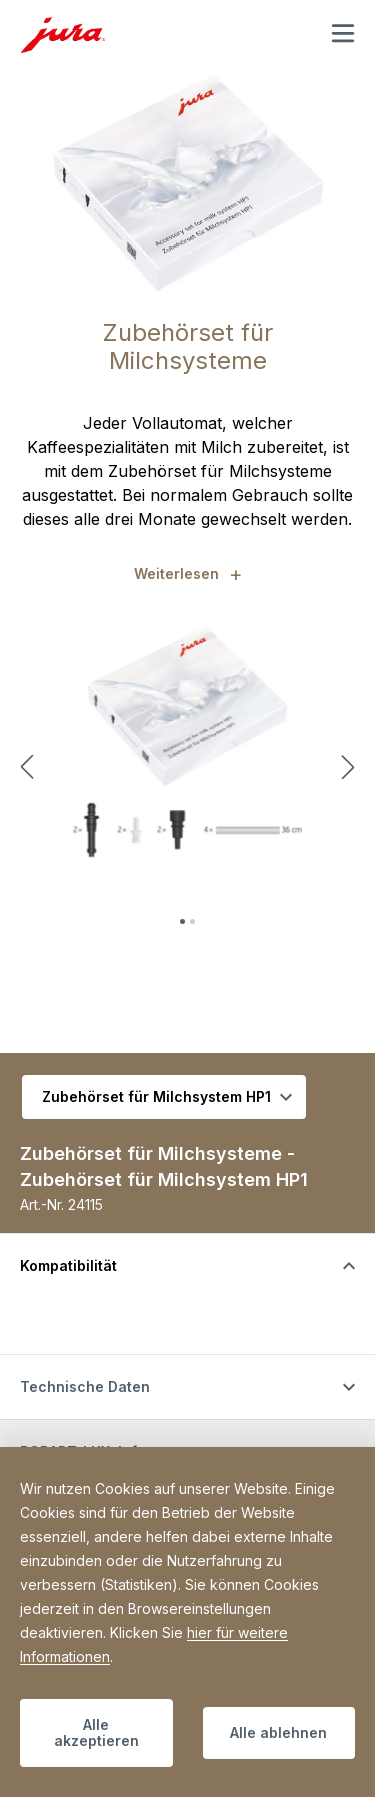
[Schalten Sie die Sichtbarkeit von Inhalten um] (187, 1265)
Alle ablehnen (278, 1732)
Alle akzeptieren (96, 1732)
